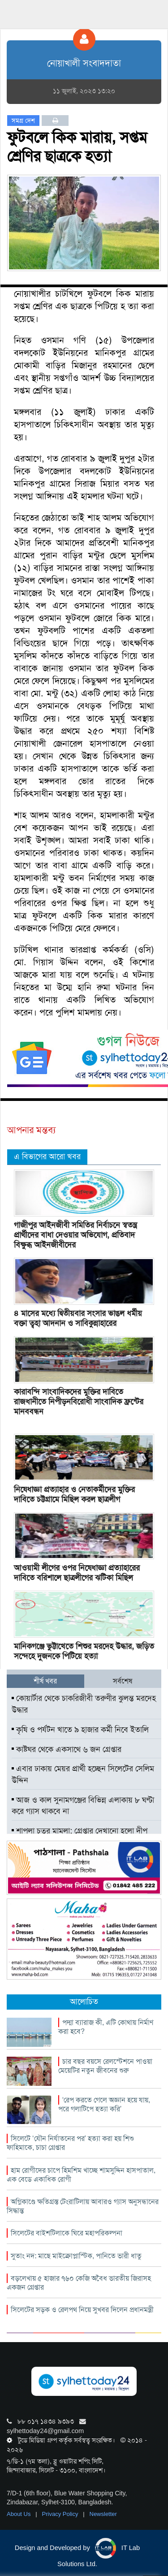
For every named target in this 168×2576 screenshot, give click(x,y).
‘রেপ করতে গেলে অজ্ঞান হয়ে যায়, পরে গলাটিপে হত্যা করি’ (104, 2104)
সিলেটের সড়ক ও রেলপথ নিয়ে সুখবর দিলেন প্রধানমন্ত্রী (82, 2309)
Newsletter (103, 2514)
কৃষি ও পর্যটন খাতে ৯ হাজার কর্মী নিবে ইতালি (80, 1729)
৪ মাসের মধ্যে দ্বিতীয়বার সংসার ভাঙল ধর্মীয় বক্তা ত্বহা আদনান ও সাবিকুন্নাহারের (78, 1318)
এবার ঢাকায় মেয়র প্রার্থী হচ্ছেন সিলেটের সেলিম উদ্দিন (83, 1774)
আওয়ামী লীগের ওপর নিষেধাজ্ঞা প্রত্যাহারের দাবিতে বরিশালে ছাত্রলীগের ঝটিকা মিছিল (77, 1572)
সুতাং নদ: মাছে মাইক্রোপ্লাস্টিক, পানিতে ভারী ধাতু (76, 2256)
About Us (19, 2514)
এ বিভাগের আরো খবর (47, 1156)
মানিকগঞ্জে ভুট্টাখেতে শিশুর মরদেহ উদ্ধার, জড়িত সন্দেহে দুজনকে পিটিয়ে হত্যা (84, 1651)
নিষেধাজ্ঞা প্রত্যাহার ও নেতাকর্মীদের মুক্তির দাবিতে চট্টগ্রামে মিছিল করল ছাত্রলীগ (74, 1494)
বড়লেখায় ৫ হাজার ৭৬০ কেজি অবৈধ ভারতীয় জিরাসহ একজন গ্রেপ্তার (79, 2283)
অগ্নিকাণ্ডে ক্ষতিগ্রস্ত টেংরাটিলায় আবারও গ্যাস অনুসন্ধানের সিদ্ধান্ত (83, 2206)
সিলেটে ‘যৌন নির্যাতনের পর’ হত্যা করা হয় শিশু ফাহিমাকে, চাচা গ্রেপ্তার (70, 2143)
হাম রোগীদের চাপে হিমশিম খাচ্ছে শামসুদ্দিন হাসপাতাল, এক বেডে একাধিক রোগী (81, 2175)
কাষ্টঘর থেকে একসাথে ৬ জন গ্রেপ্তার (66, 1749)
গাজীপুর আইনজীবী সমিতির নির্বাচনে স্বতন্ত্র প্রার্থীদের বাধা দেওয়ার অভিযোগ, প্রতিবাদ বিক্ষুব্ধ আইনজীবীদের (75, 1235)
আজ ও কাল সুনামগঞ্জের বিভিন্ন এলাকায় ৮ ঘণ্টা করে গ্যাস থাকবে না (83, 1806)
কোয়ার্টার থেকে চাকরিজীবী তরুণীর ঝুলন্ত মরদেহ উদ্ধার (84, 1704)
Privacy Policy (61, 2514)
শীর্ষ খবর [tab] (45, 1681)
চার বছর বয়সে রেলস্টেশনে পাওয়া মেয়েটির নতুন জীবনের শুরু (105, 2066)
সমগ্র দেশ (23, 121)
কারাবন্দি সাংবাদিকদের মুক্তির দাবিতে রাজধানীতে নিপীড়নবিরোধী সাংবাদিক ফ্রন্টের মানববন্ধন (78, 1401)
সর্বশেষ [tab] (122, 1681)
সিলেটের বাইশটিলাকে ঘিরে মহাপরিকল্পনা (66, 2233)
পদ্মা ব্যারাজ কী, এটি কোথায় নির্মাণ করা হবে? (105, 2027)
